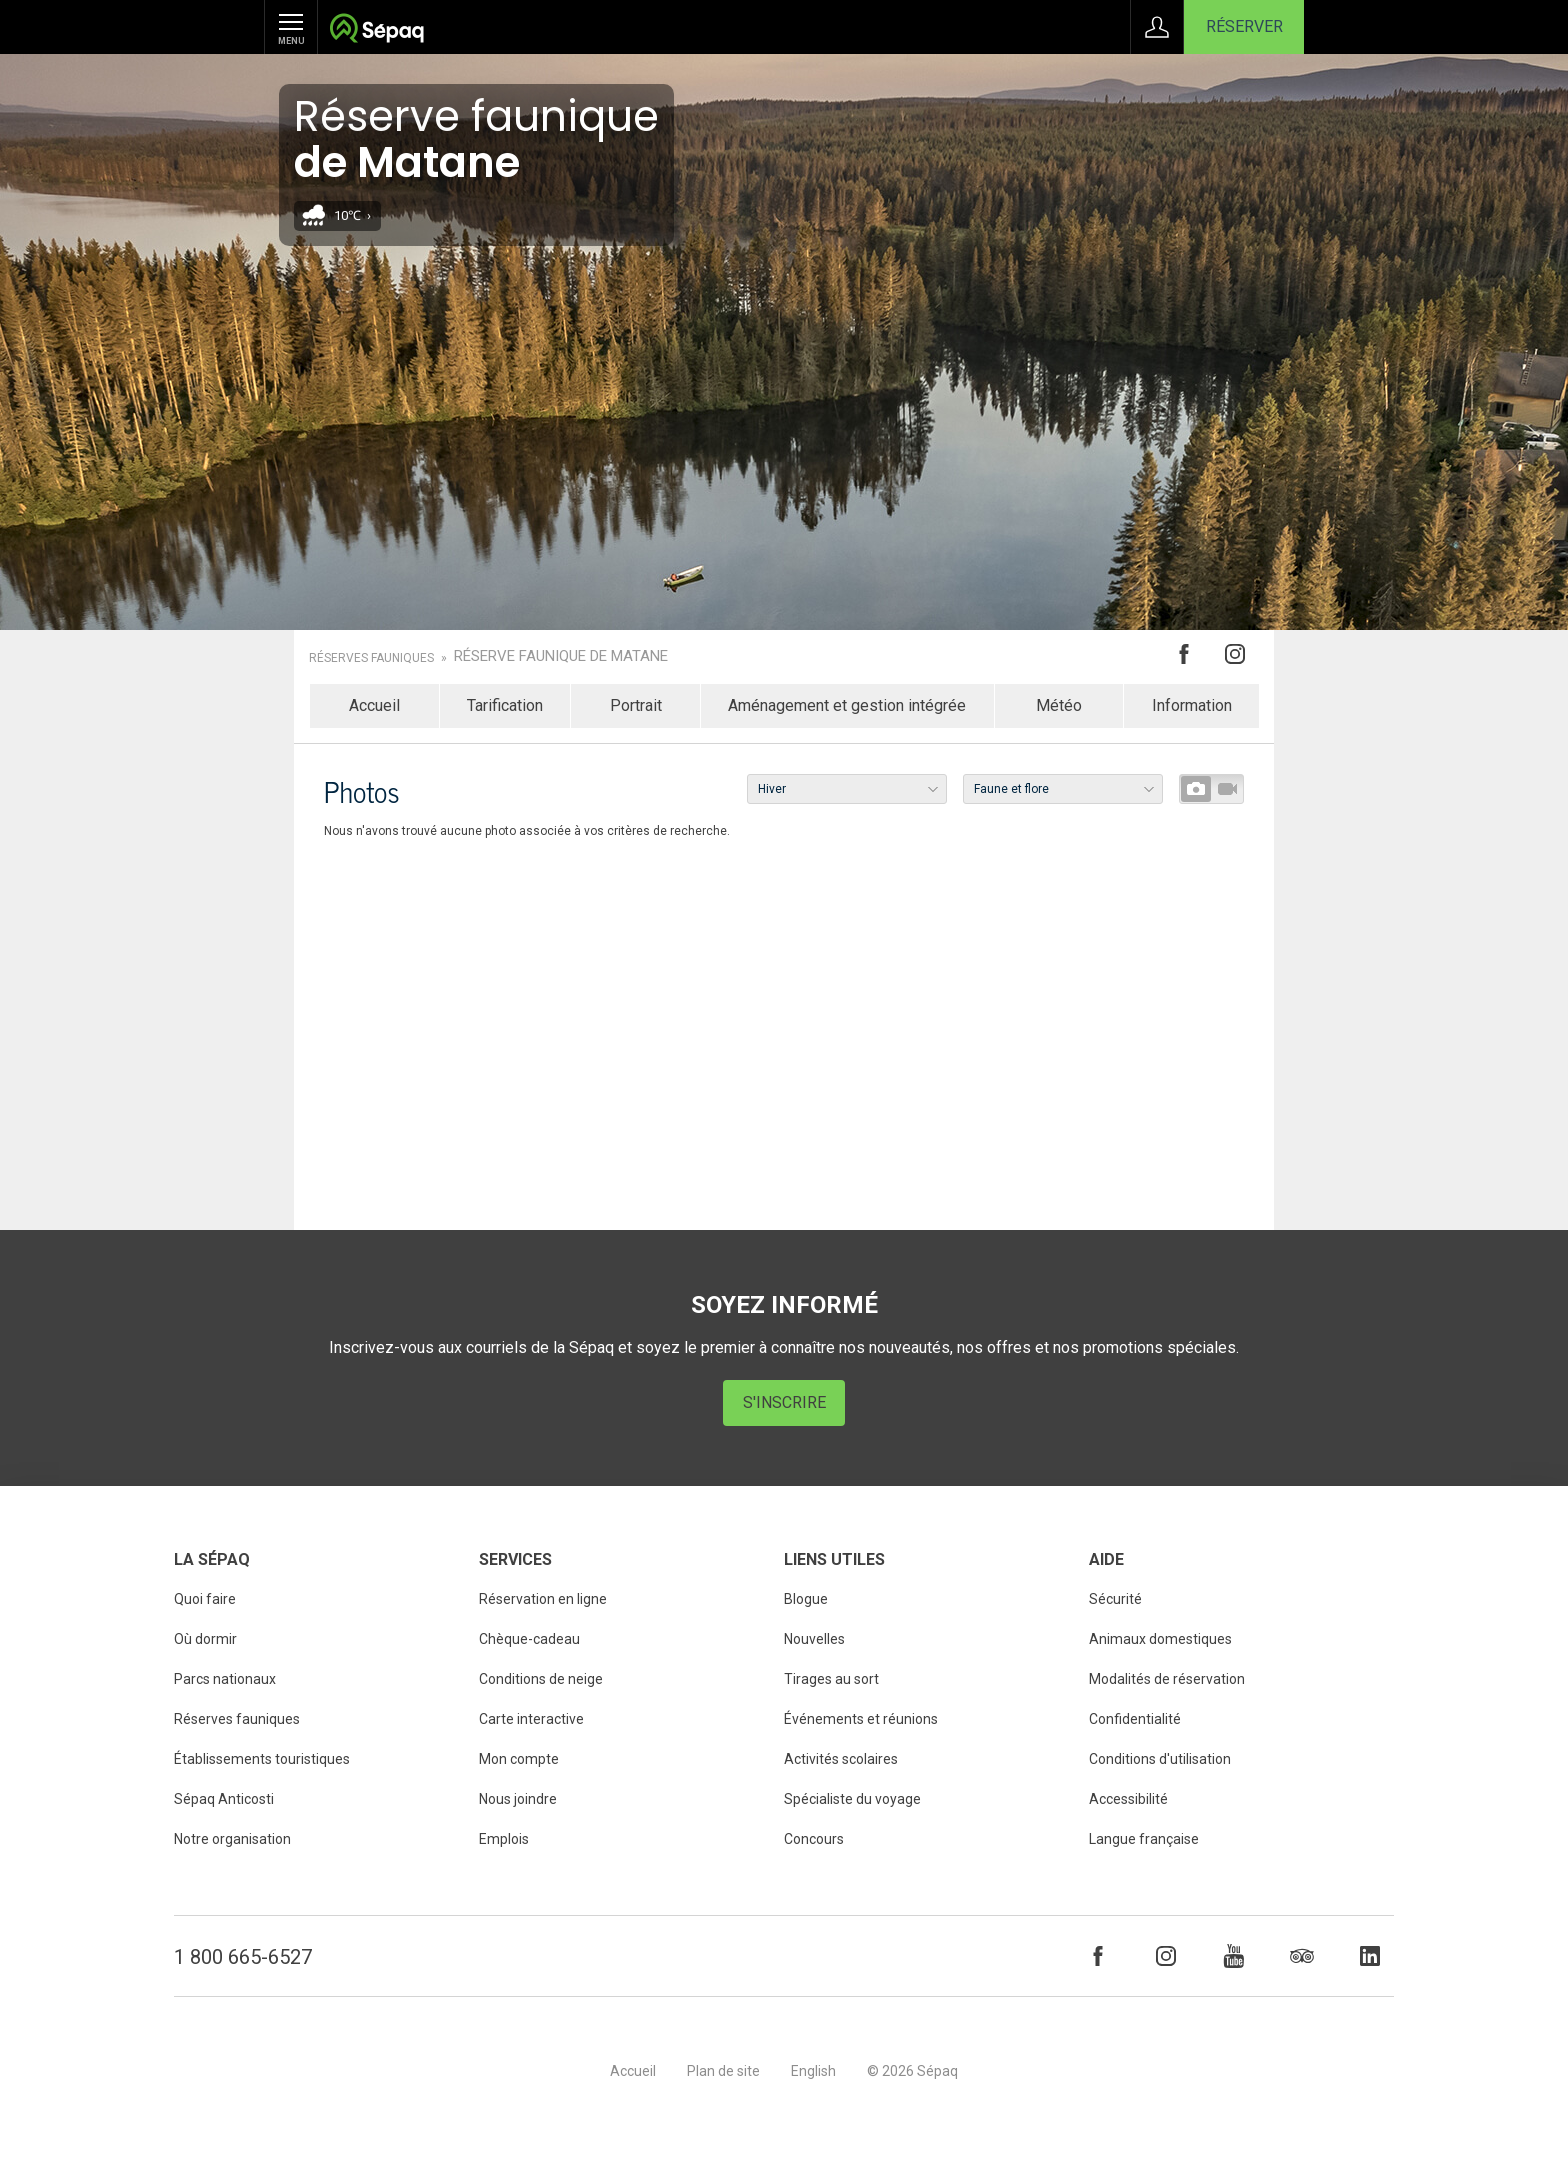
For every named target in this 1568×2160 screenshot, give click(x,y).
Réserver (1244, 26)
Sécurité (1115, 1599)
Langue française (1144, 1839)
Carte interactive (531, 1719)
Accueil (374, 705)
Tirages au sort (831, 1679)
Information (1192, 705)
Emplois (504, 1839)
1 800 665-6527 (243, 1957)
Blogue (806, 1599)
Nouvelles (814, 1639)
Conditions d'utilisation (1160, 1759)
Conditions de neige (541, 1679)
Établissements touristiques (262, 1759)
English (813, 2071)
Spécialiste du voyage (852, 1799)
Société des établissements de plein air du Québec (376, 30)
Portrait (636, 705)
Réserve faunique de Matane (561, 656)
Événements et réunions (861, 1719)
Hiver (772, 789)
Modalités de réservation (1167, 1679)
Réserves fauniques (371, 658)
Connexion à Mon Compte (1157, 27)
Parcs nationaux (225, 1679)
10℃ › (352, 215)
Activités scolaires (841, 1759)
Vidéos (1227, 789)
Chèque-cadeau (529, 1639)
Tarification (505, 705)
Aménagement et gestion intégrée (847, 705)
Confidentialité (1135, 1719)
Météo (1059, 705)
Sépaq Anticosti (224, 1799)
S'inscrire (784, 1402)
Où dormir (205, 1639)
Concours (814, 1839)
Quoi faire (205, 1599)
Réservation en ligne (543, 1599)
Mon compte (519, 1759)
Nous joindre (518, 1799)
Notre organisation (232, 1839)
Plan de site (723, 2071)
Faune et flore (1011, 789)
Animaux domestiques (1160, 1639)
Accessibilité (1128, 1799)
